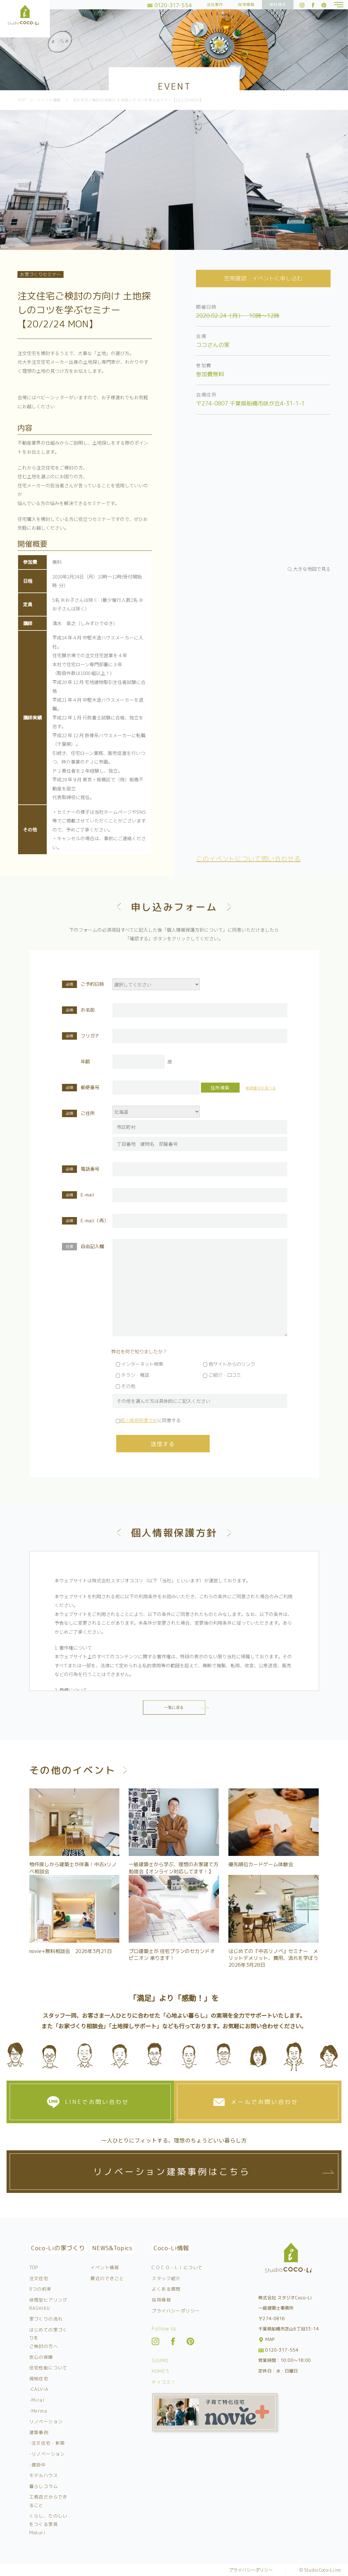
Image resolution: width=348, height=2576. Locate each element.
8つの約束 (40, 2289)
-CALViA (39, 2389)
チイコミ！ (164, 2382)
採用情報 (246, 4)
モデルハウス (43, 2475)
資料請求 (277, 4)
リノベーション (46, 2421)
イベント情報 (104, 2267)
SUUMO (160, 2360)
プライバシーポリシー (176, 2311)
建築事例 (39, 2432)
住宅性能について (48, 2368)
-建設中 (37, 2465)
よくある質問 (166, 2289)
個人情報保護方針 (138, 1420)
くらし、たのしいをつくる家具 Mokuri (48, 2524)
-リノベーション (47, 2454)
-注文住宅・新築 (47, 2443)
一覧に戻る (174, 1707)
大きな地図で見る (312, 568)
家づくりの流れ (46, 2319)
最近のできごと (107, 2278)
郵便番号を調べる (261, 1088)
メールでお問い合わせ (264, 2102)
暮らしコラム (43, 2486)
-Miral (37, 2400)
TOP (33, 2267)
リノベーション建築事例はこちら (171, 2172)
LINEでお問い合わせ (97, 2102)
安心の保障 (41, 2357)
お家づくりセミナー (40, 274)
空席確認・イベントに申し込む (263, 278)
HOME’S (160, 2371)
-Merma (38, 2411)
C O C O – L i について (177, 2267)
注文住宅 (39, 2278)
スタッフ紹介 (166, 2278)
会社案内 (215, 4)
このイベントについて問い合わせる (248, 858)
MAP (266, 2339)
